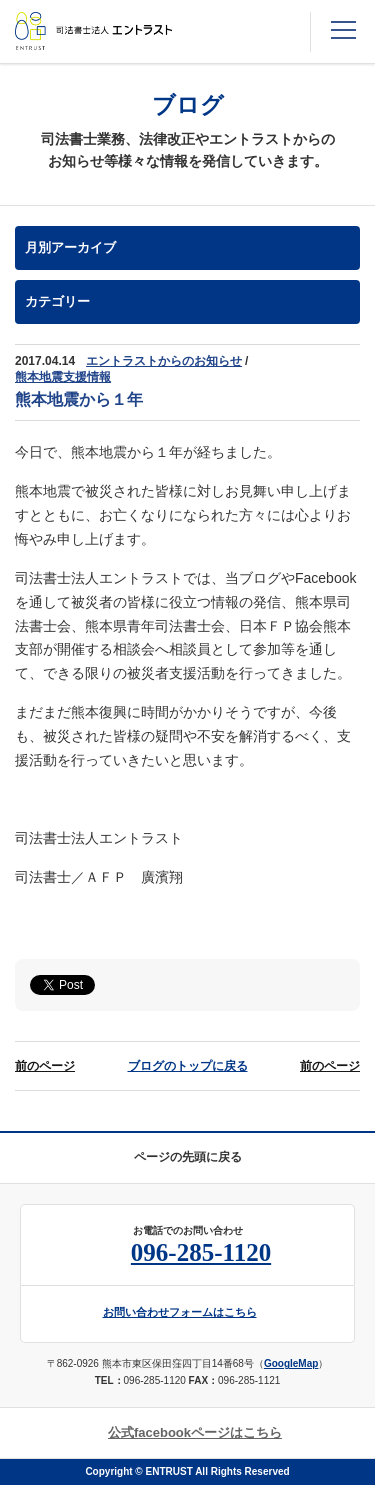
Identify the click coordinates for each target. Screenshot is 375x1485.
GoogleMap (291, 1363)
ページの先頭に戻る (188, 1157)
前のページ (45, 1066)
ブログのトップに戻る (188, 1066)
